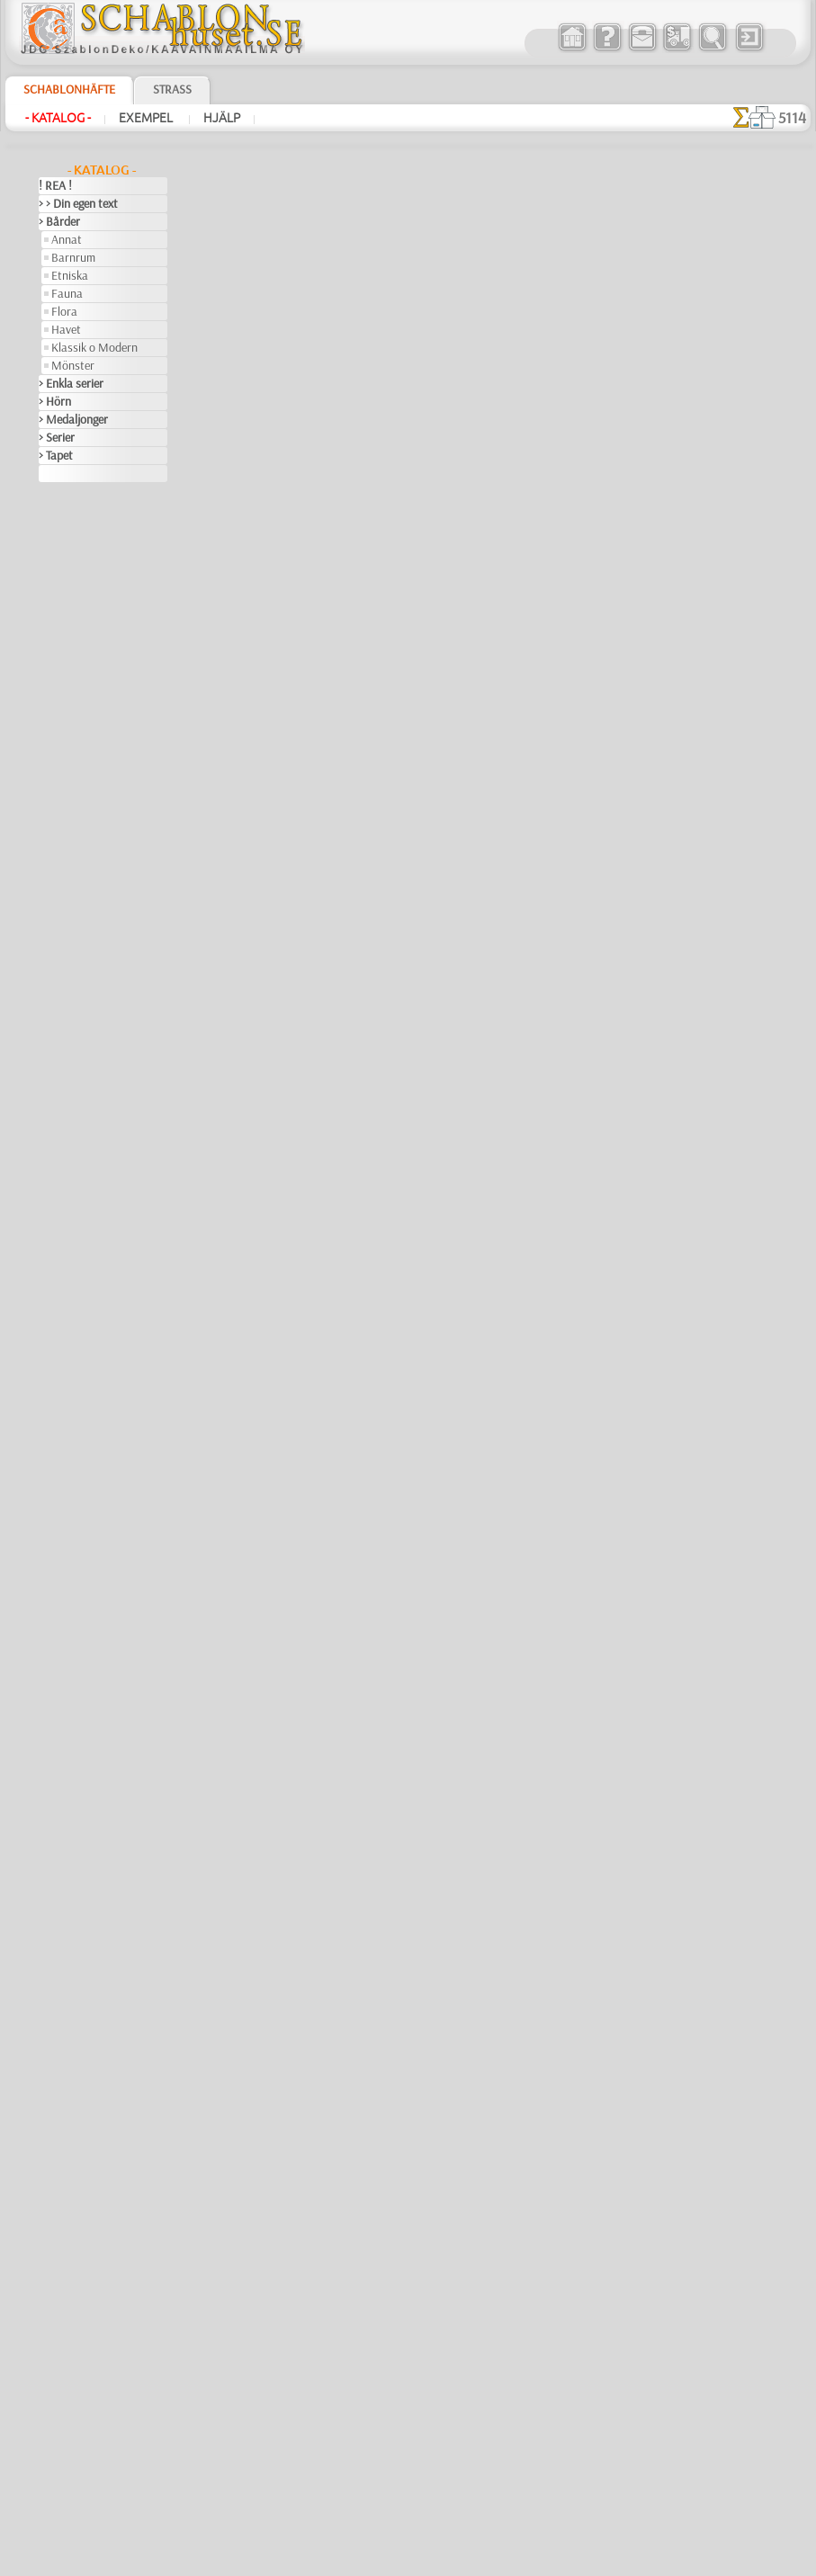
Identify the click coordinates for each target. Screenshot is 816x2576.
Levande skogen (90, 779)
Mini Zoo (73, 797)
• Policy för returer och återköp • (408, 2505)
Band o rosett (73, 617)
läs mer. (522, 2562)
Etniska (69, 275)
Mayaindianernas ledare (412, 1167)
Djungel (57, 941)
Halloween (77, 1067)
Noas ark (73, 851)
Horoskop (63, 1247)
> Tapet (56, 455)
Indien (54, 1265)
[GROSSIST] (69, 1858)
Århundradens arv (84, 545)
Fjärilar (57, 1121)
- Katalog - (58, 118)
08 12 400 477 (439, 2293)
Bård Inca (371, 888)
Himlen (56, 1229)
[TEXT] (68, 2002)
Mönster (72, 365)
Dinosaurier (68, 923)
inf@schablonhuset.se (447, 2326)
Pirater (68, 869)
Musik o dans (72, 1498)
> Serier (57, 437)
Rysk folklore (70, 1606)
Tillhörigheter (71, 1714)
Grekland (61, 1175)
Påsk (63, 1103)
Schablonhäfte (69, 89)
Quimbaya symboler (401, 1864)
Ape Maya (372, 1028)
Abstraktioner (73, 491)
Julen (63, 1085)
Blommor (61, 905)
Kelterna (60, 1318)
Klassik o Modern (94, 347)
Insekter (59, 1283)
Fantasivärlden (76, 1031)
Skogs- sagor (82, 887)
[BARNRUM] (83, 1912)
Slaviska (59, 1660)
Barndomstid (83, 689)
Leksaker (73, 761)
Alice (63, 653)
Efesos (55, 995)
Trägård (57, 1750)
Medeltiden (66, 1462)
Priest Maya (378, 470)
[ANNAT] (73, 1876)
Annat (66, 239)
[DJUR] (69, 1930)
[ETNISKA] (77, 1948)
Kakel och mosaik (81, 1300)
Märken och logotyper (93, 1426)
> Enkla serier (71, 383)
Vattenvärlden (74, 1804)
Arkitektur (64, 563)
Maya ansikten (385, 331)
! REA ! (55, 185)
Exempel (147, 118)
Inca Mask (372, 749)
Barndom (62, 635)
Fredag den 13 (73, 1139)
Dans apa (370, 1586)
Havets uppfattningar (92, 1211)
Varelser (59, 1786)
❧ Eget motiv (71, 2020)
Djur (49, 959)
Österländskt (71, 1534)
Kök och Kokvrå (77, 1354)
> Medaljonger (73, 419)
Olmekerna (65, 1516)
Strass (172, 89)
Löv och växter (75, 1408)
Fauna (67, 293)
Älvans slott (81, 671)
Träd (49, 1732)
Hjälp (221, 118)
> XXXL (56, 473)
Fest (49, 1049)
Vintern (57, 1840)
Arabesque (65, 527)
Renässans (66, 1570)
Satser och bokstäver (91, 1624)
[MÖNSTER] (81, 1984)
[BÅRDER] (77, 1894)
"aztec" (391, 285)
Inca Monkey (381, 1446)
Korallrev (61, 1372)
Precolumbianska (81, 1552)
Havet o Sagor (86, 725)
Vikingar (59, 1822)
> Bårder (59, 221)
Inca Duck (372, 1725)
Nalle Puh (74, 833)
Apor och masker (393, 1307)
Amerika (59, 509)
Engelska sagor (88, 707)
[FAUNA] (73, 1966)
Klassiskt (61, 1336)
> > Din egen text (78, 203)
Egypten (58, 1013)
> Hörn (55, 401)
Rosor (53, 1588)
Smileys (57, 1678)
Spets (53, 1696)
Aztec (53, 599)
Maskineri (63, 1444)
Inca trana (373, 610)
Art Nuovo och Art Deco (98, 581)
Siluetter (60, 1642)
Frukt (52, 1157)
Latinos (57, 1390)
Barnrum (73, 257)
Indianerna (78, 743)
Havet (66, 329)
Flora (64, 311)
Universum (65, 1768)
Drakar (56, 977)
